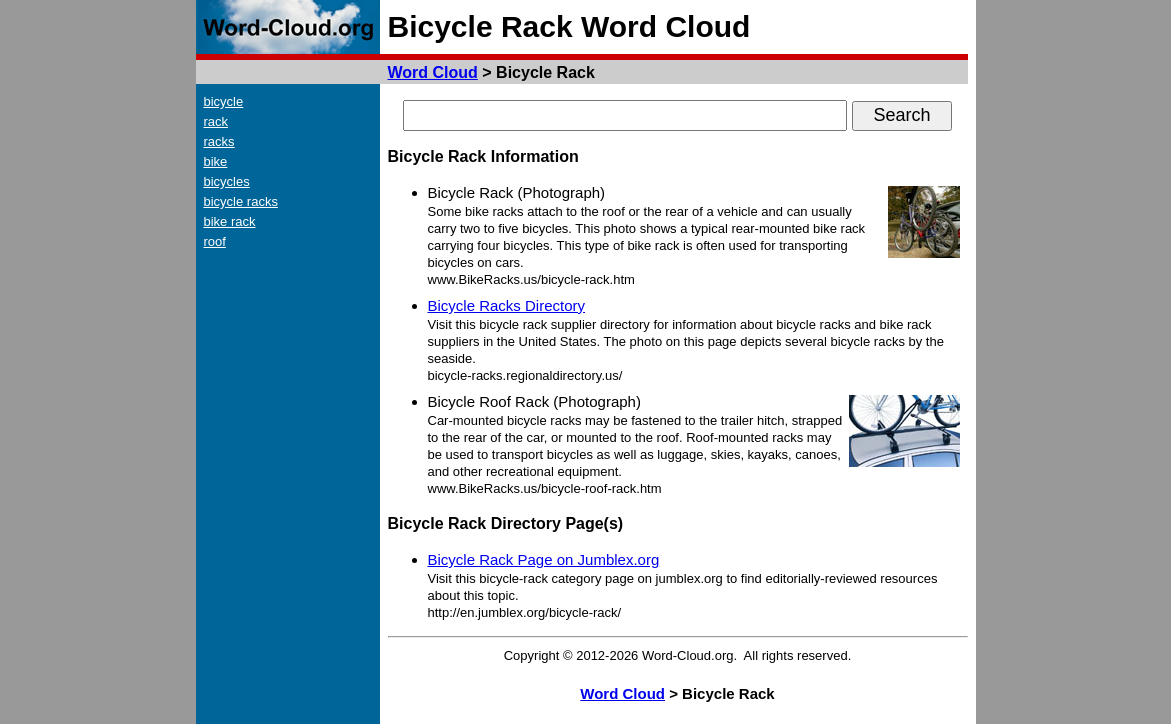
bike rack (230, 221)
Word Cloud (433, 72)
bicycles (227, 181)
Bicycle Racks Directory (507, 305)
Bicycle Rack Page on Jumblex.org (544, 559)
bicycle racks (241, 201)
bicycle (224, 101)
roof (215, 241)
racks (219, 141)
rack (216, 121)
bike (216, 161)
